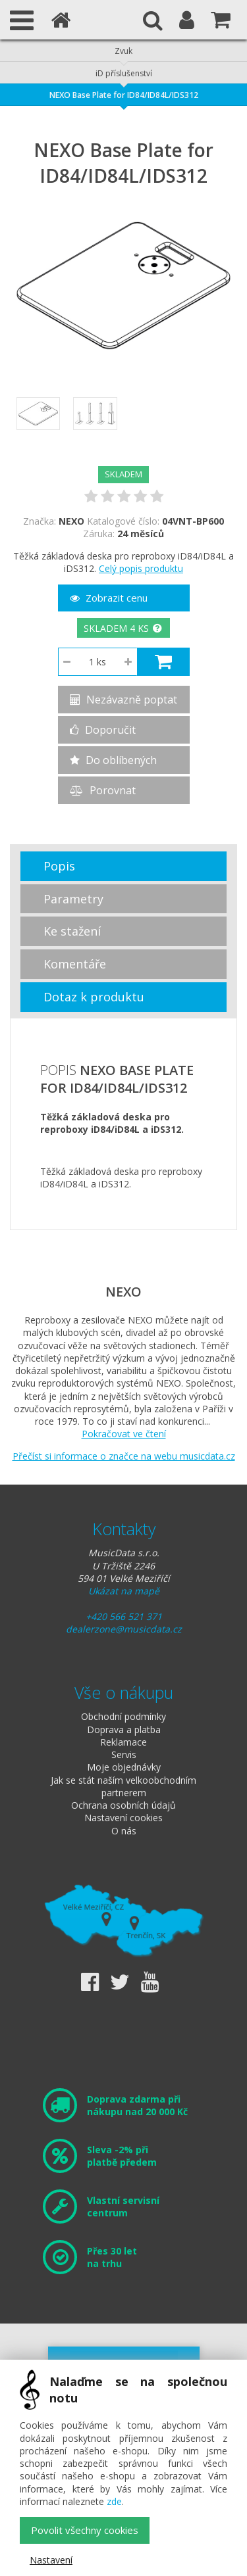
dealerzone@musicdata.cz (124, 1629)
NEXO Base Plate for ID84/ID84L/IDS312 (123, 95)
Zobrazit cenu (109, 597)
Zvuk (123, 51)
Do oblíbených (113, 760)
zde (114, 2501)
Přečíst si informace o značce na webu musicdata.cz (124, 1456)
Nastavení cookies (123, 1817)
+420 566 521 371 (124, 1616)
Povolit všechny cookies (84, 2530)
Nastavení (51, 2560)
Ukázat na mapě (123, 1591)
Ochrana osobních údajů (123, 1805)
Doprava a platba (124, 1729)
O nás (123, 1831)
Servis (123, 1754)
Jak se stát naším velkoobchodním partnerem (123, 1786)
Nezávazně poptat (123, 699)
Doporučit (103, 730)
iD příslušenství (124, 73)
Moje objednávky (124, 1767)
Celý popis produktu (141, 568)
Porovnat (103, 790)
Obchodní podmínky (123, 1716)
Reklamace (123, 1742)
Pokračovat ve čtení (124, 1433)
